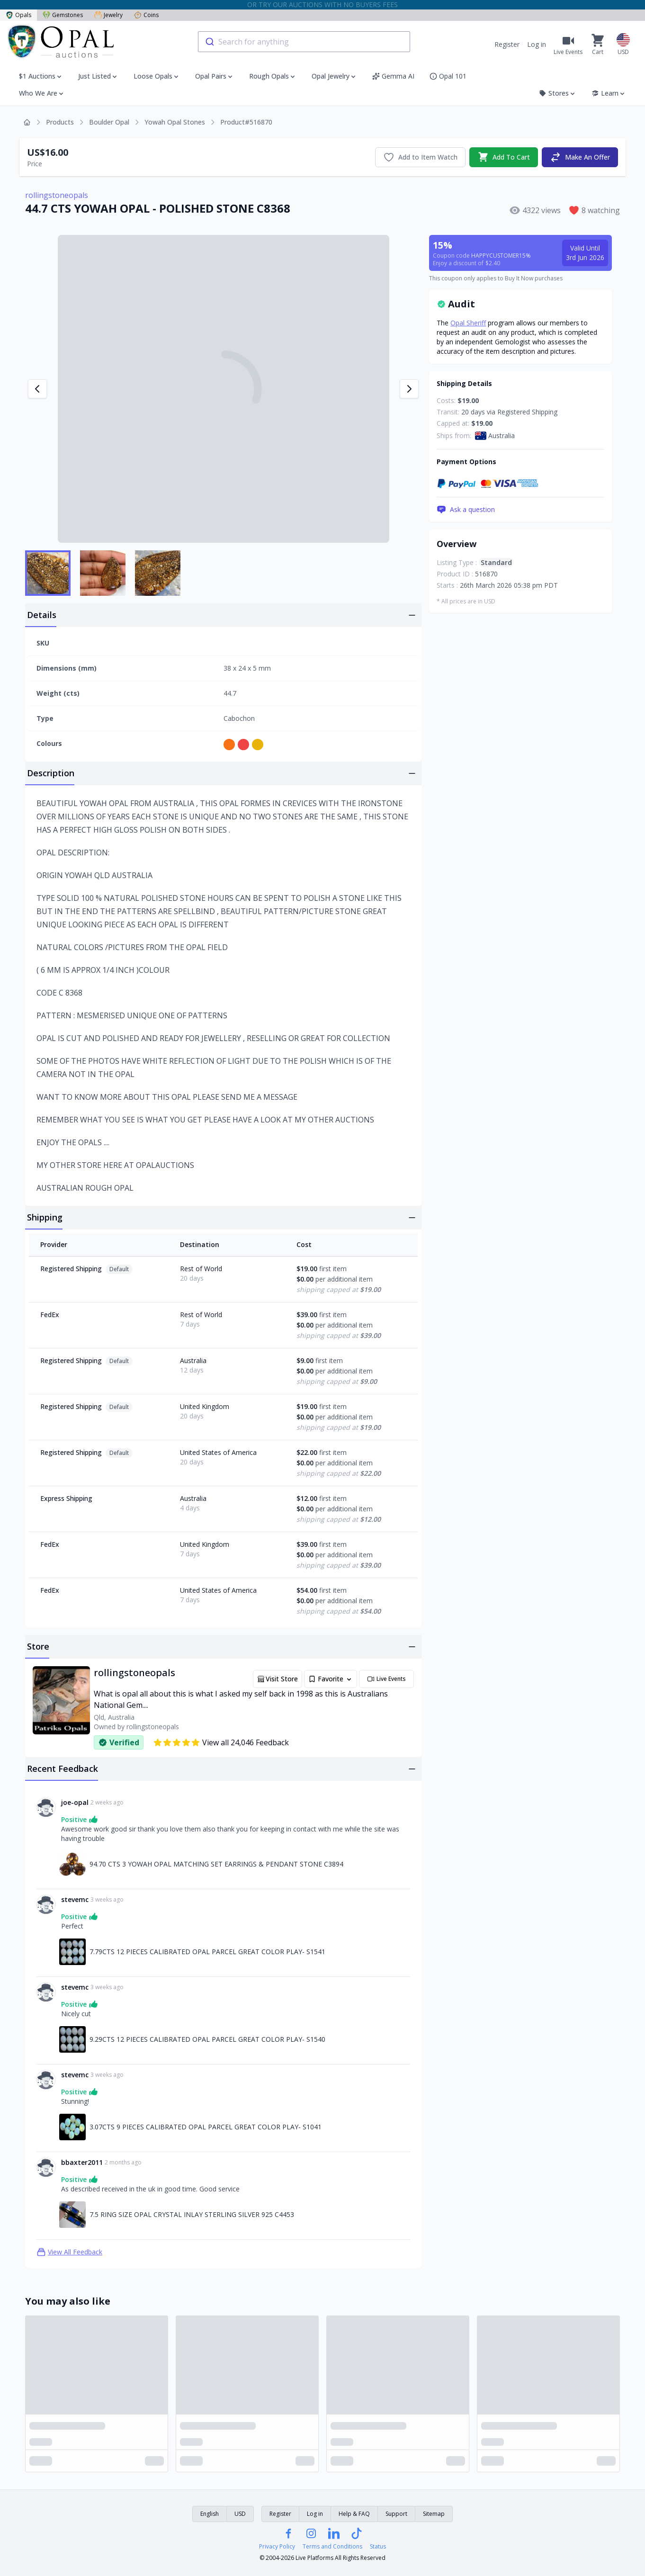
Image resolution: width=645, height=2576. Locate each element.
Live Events (386, 1679)
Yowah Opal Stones (174, 121)
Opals (18, 15)
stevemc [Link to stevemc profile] (75, 1899)
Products (60, 121)
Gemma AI (393, 76)
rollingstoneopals (56, 195)
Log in (536, 44)
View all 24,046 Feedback (221, 1742)
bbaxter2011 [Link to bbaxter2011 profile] (82, 2162)
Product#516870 (246, 121)
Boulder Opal (109, 121)
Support (396, 2514)
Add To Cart (503, 157)
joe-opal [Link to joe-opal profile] (75, 1802)
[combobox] (304, 41)
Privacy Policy (277, 2546)
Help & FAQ (354, 2514)
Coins (146, 15)
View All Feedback (69, 2252)
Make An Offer (580, 157)
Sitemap (434, 2514)
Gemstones (63, 15)
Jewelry (108, 15)
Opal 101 (448, 76)
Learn (608, 93)
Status (378, 2546)
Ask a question (466, 509)
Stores (557, 93)
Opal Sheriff (468, 322)
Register (507, 44)
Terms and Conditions (332, 2546)
